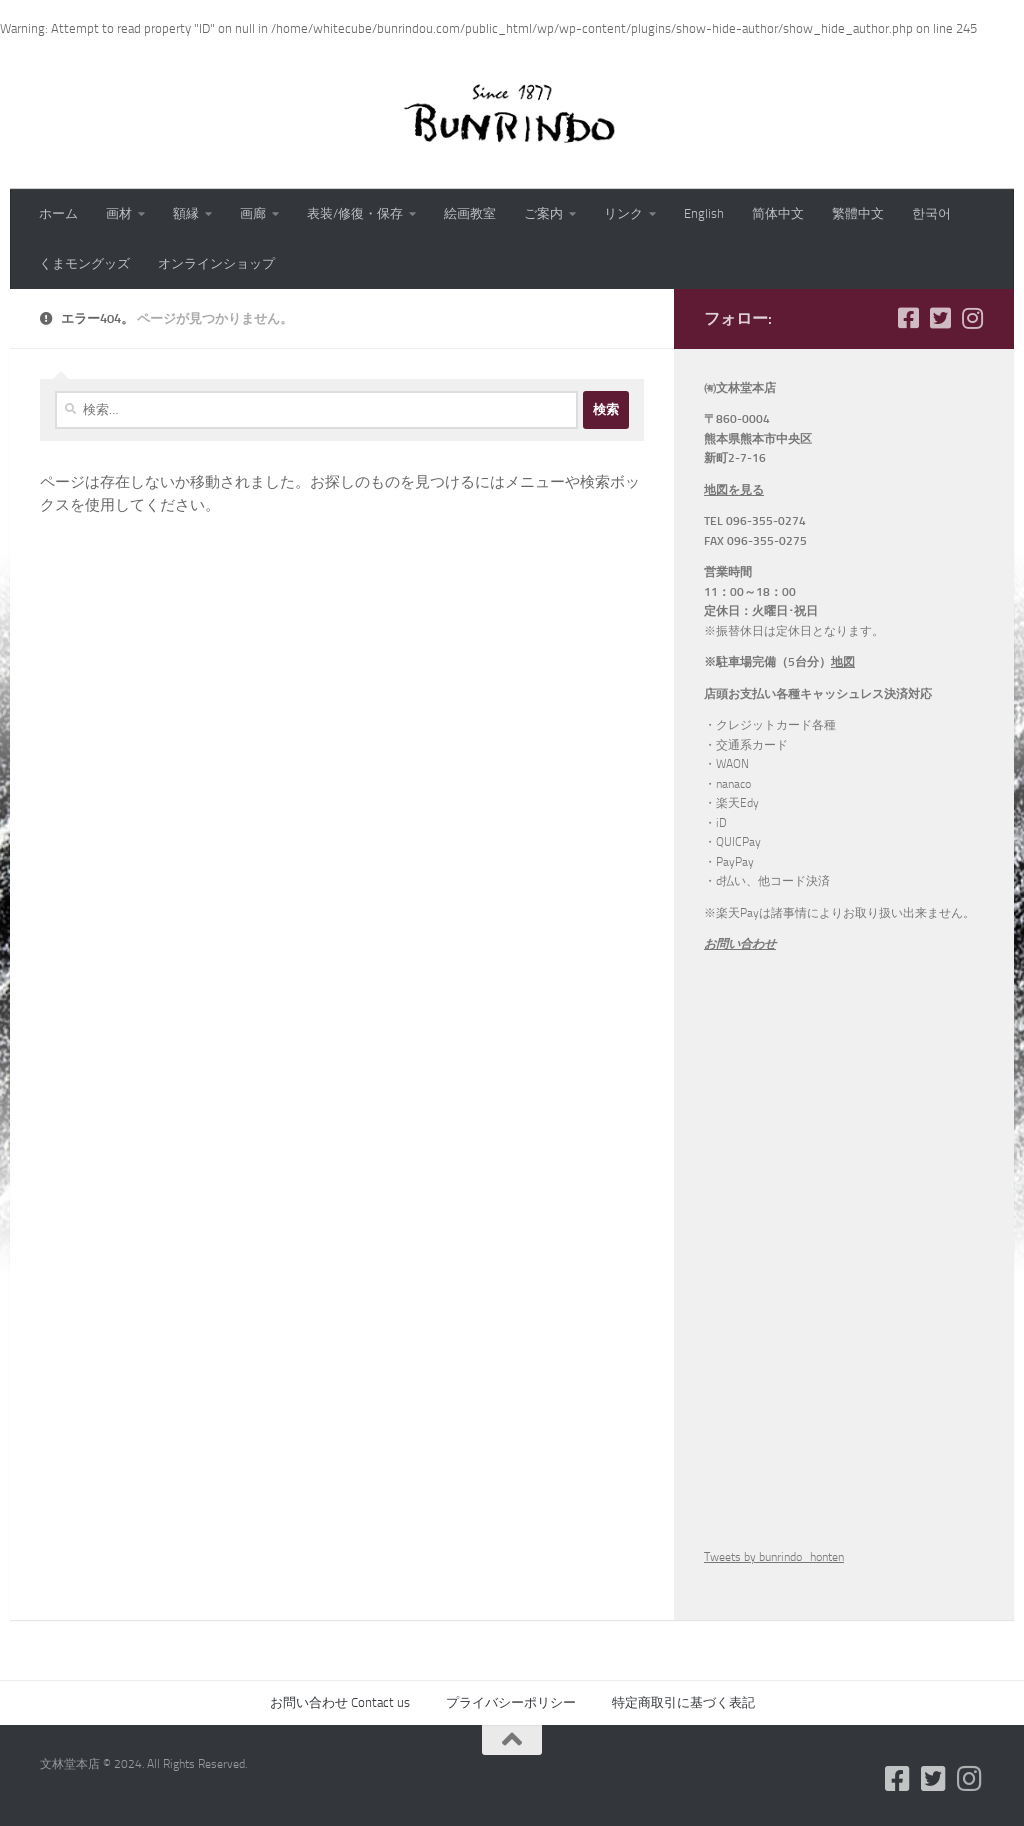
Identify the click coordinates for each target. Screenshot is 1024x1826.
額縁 (186, 213)
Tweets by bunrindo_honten (774, 1557)
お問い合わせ (740, 944)
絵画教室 (470, 213)
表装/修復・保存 (355, 213)
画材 (119, 213)
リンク (623, 213)
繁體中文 (858, 213)
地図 (843, 662)
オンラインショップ (216, 263)
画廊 (253, 213)
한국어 (931, 213)
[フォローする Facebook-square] (908, 318)
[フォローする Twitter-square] (940, 318)
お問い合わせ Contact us (340, 1702)
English (704, 213)
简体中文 (778, 213)
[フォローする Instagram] (972, 318)
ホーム (58, 213)
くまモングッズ (84, 263)
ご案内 (543, 213)
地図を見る (734, 490)
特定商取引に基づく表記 (683, 1702)
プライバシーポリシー (511, 1702)
